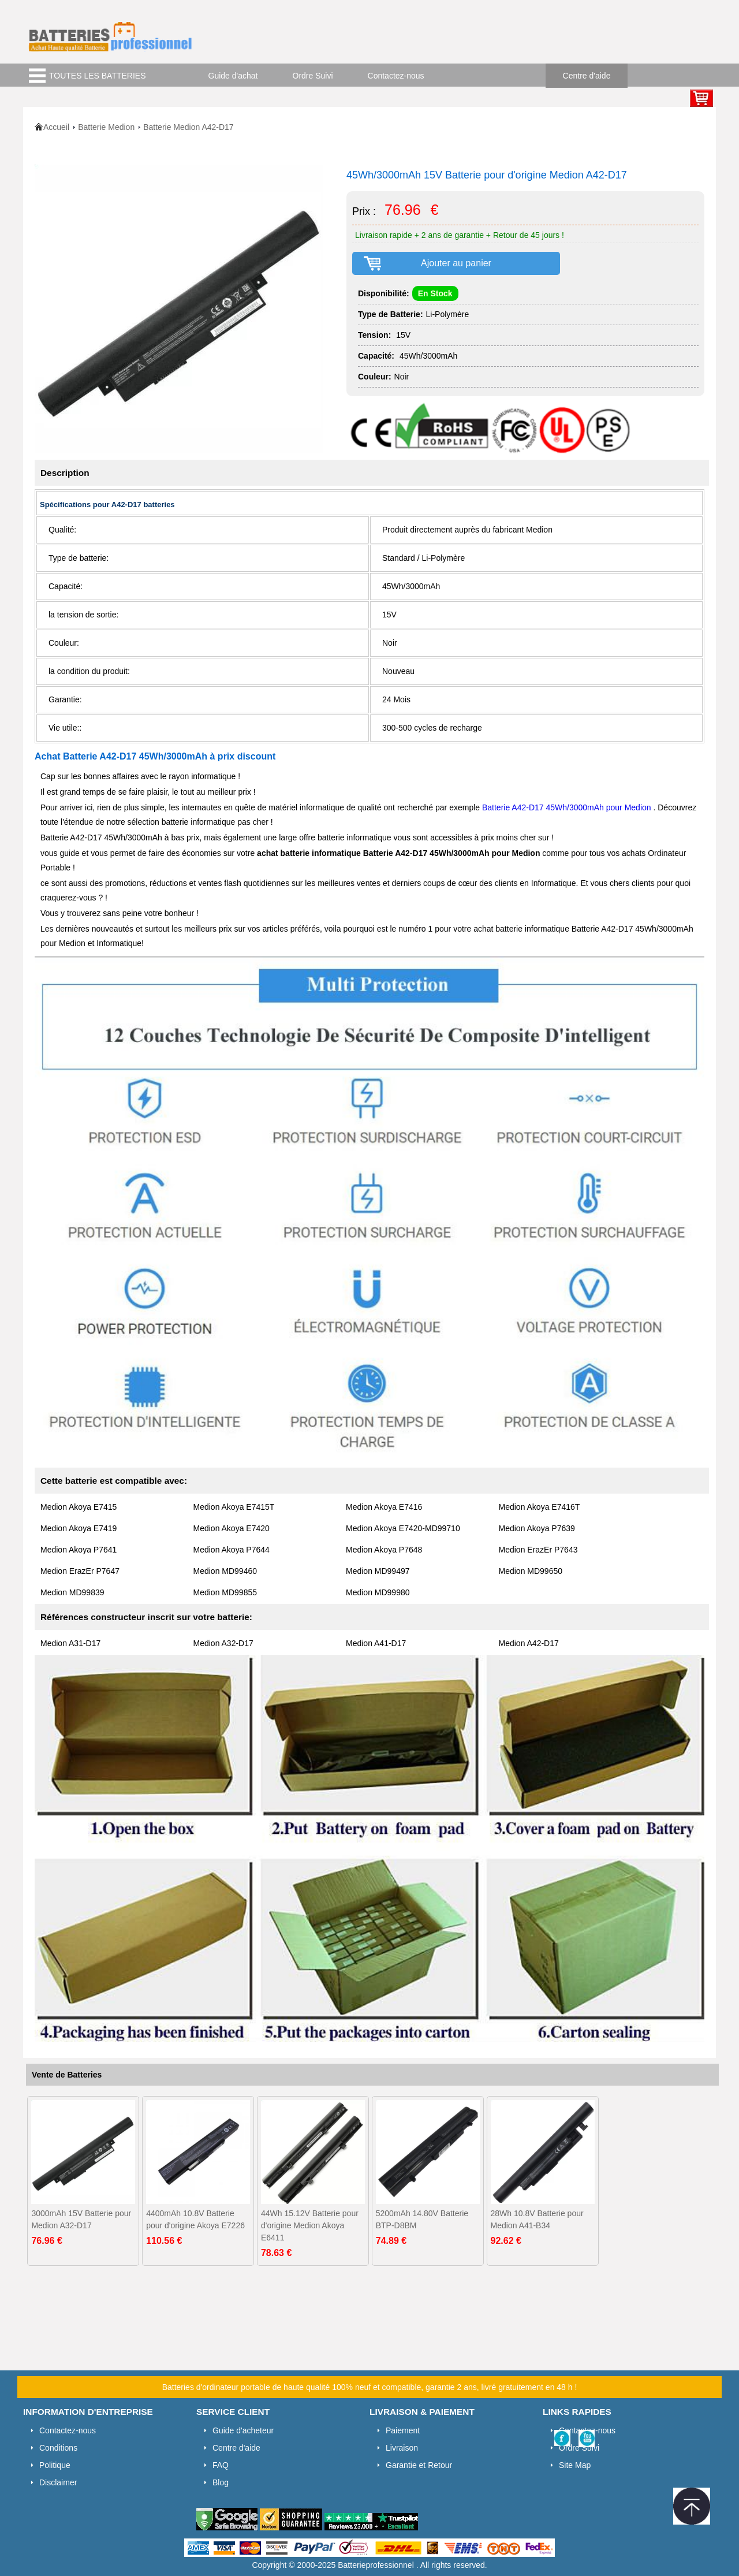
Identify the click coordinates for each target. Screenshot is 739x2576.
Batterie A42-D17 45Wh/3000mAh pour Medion (566, 807)
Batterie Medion (106, 127)
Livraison (402, 2447)
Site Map (575, 2465)
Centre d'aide (587, 75)
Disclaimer (58, 2482)
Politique (54, 2465)
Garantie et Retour (419, 2465)
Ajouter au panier (456, 263)
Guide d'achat (233, 75)
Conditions (58, 2447)
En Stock (435, 293)
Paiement (403, 2430)
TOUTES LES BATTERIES (97, 75)
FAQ (220, 2465)
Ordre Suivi (313, 75)
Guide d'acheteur (243, 2430)
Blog (220, 2482)
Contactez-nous (396, 75)
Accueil (56, 127)
